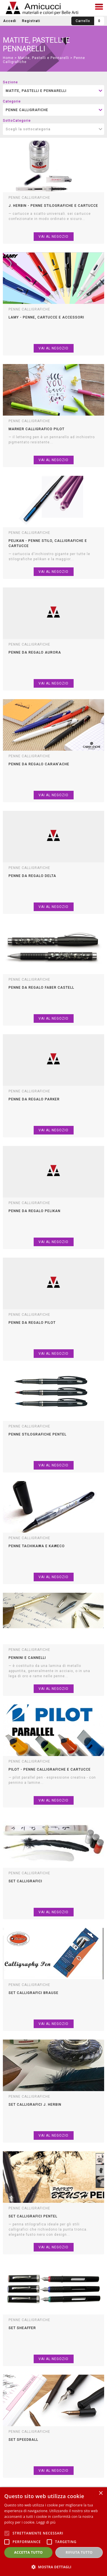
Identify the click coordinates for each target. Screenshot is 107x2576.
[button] (53, 2566)
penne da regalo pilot (32, 1323)
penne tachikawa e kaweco (37, 1546)
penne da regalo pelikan (34, 1211)
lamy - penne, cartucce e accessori (46, 317)
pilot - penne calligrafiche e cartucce (50, 1769)
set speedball (23, 2440)
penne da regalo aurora (35, 652)
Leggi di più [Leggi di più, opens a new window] (46, 2522)
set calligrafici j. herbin (35, 2105)
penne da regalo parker (34, 1099)
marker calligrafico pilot (36, 429)
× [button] (100, 2493)
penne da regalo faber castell (41, 988)
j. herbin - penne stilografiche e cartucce (53, 206)
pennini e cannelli (27, 1658)
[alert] (53, 2531)
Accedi (9, 21)
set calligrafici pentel (33, 2216)
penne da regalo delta (32, 876)
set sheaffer (22, 2328)
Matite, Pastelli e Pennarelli (43, 58)
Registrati (31, 21)
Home (8, 58)
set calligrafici (25, 1881)
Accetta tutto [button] (28, 2552)
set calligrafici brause (33, 1993)
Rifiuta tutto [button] (79, 2552)
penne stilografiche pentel (37, 1434)
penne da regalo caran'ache (39, 764)
